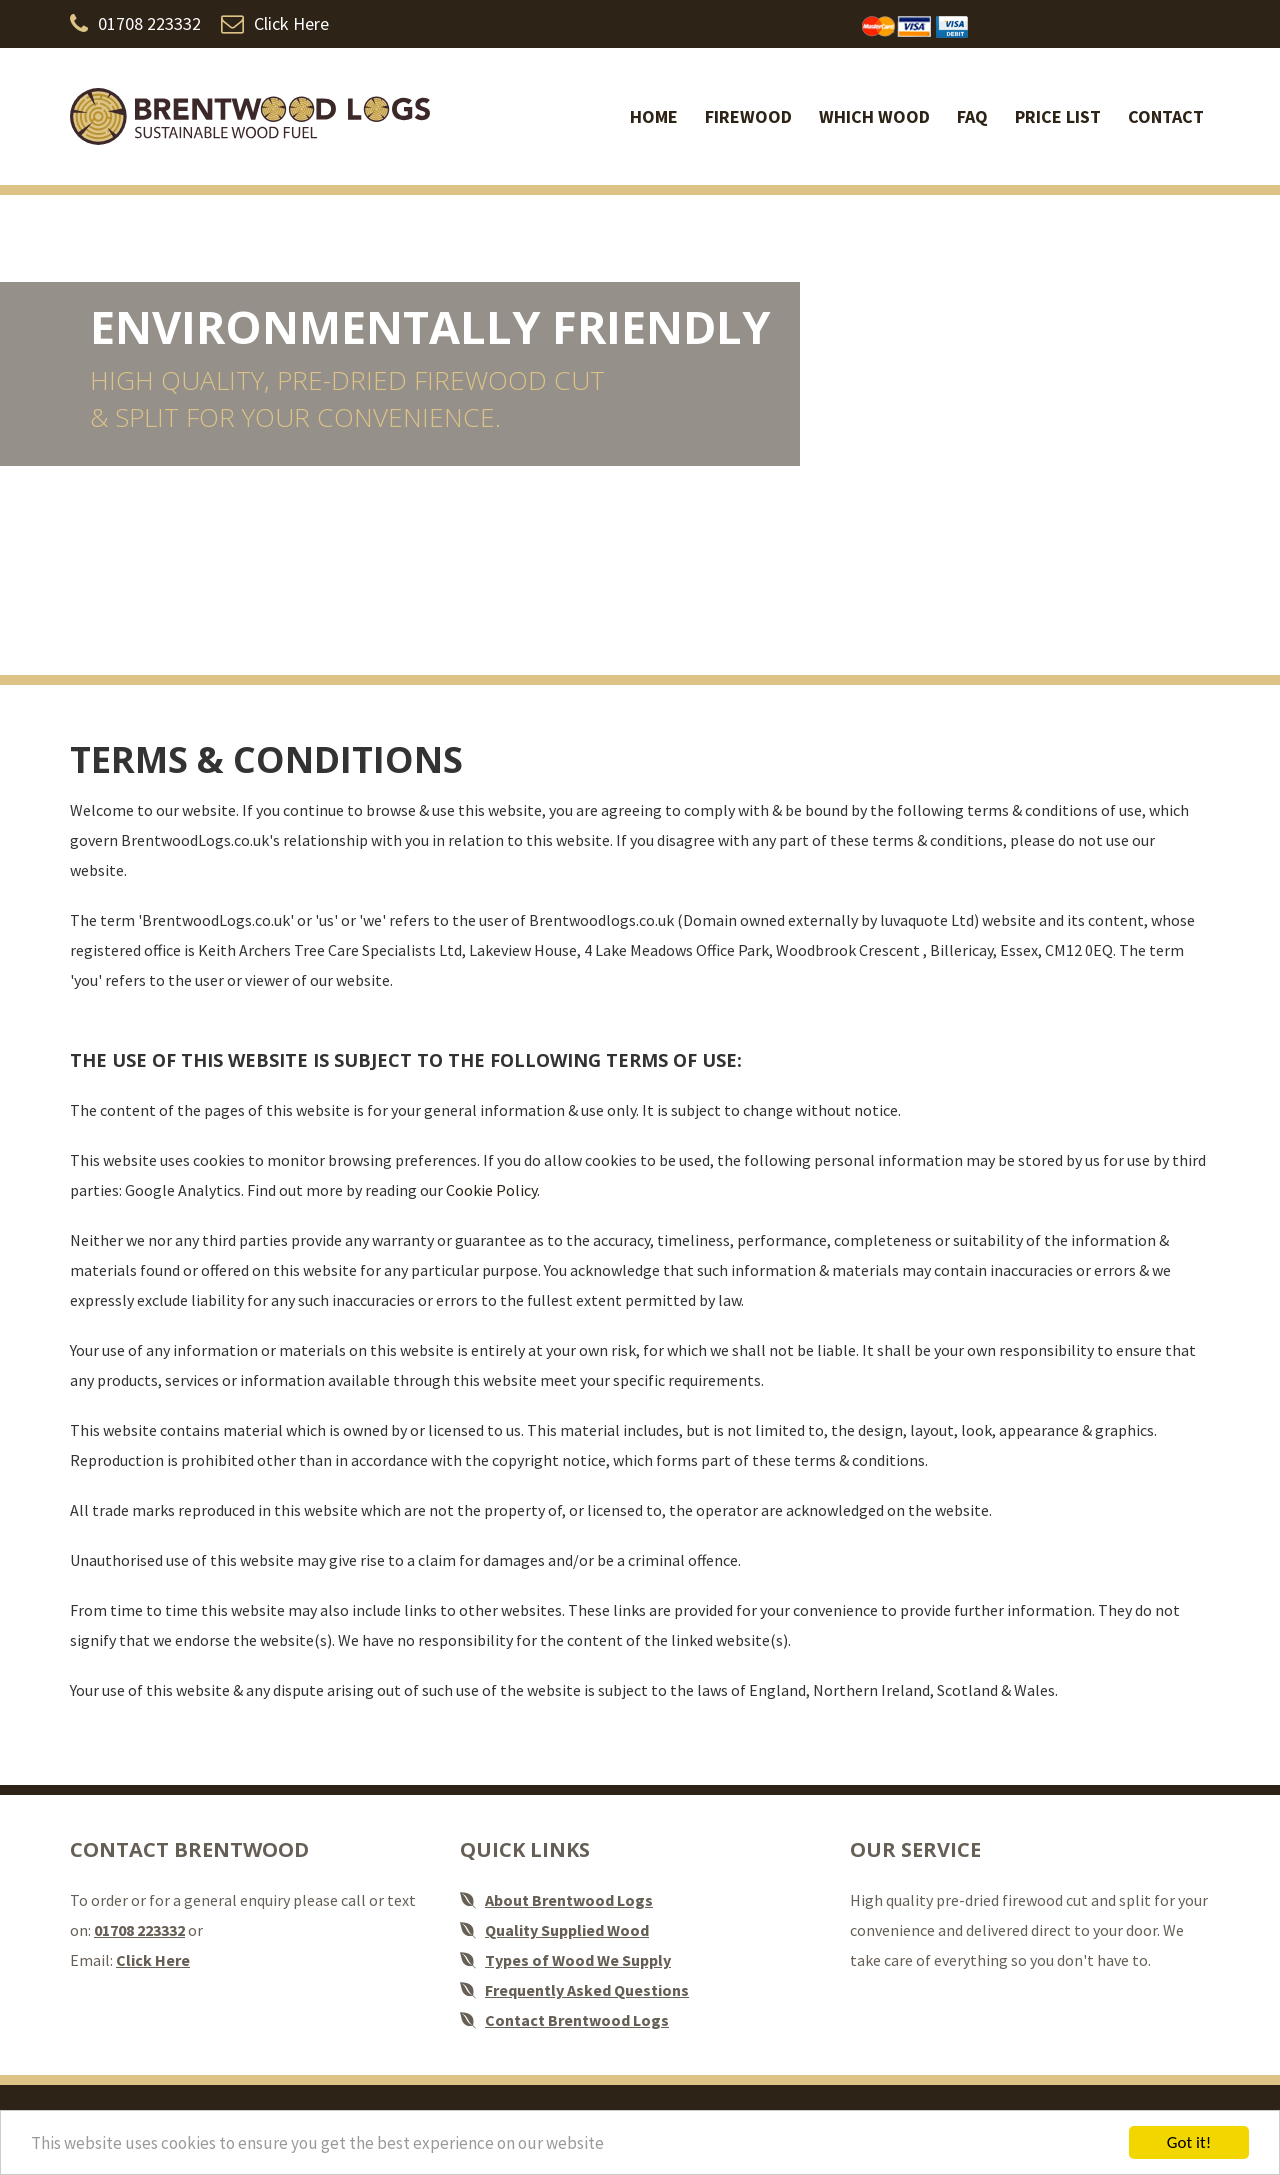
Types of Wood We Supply (578, 1960)
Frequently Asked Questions (587, 1990)
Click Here (275, 23)
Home (654, 116)
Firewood (748, 116)
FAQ (972, 116)
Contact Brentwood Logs (577, 2020)
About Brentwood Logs (569, 1900)
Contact (1166, 116)
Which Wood (874, 116)
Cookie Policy (491, 1190)
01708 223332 (135, 23)
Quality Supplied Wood (567, 1930)
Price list (1058, 116)
